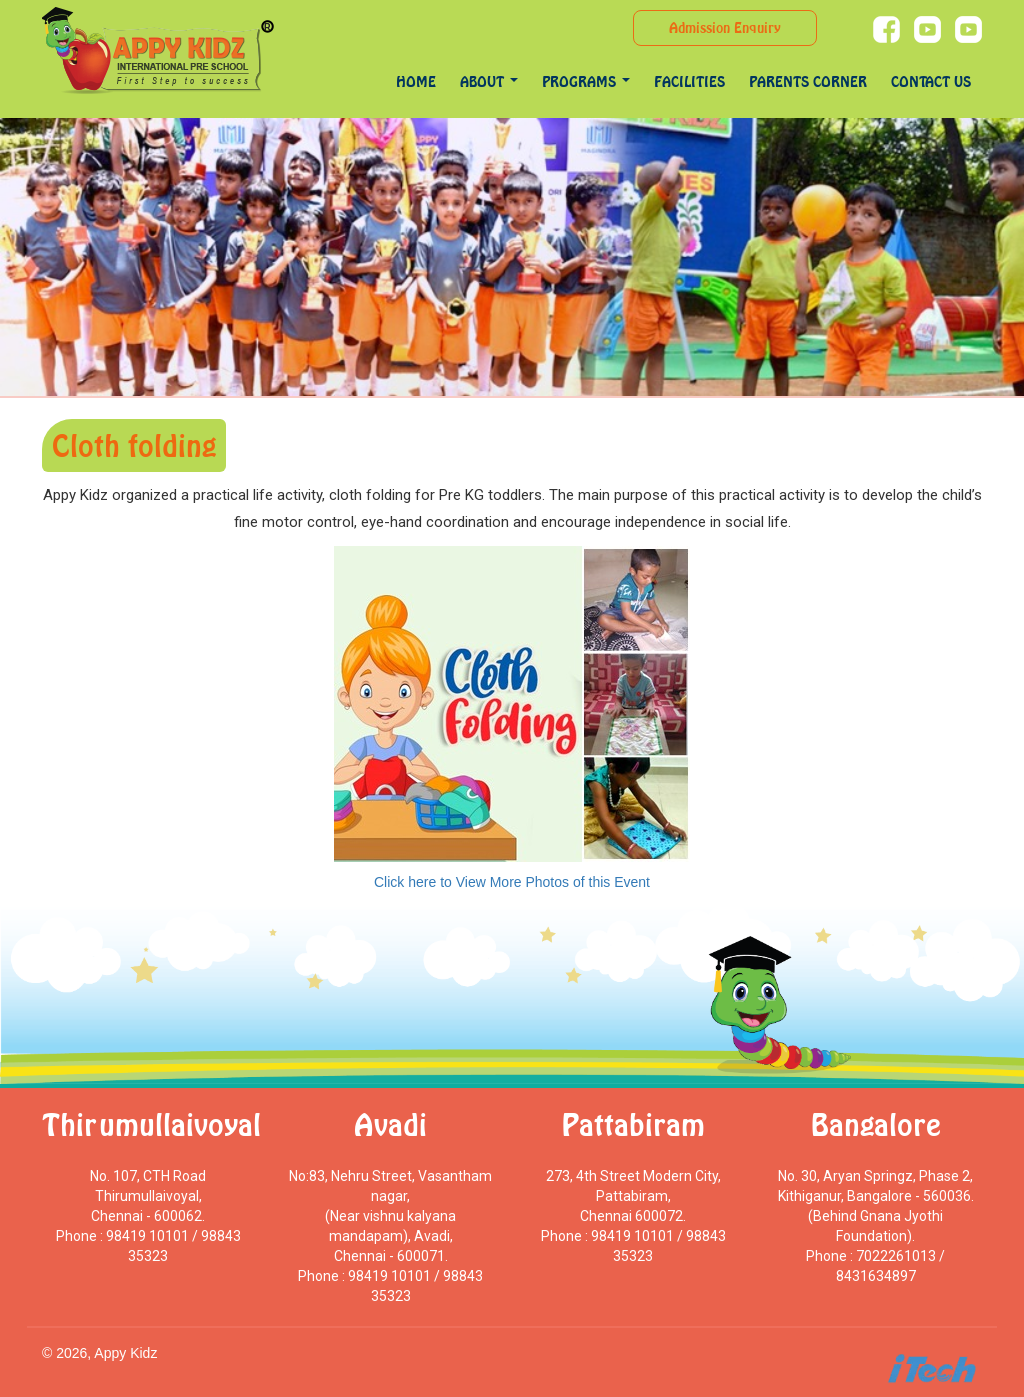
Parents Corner (808, 81)
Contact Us (931, 81)
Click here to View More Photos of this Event (512, 882)
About (489, 81)
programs (586, 81)
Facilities (689, 81)
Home (416, 81)
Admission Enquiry (725, 27)
